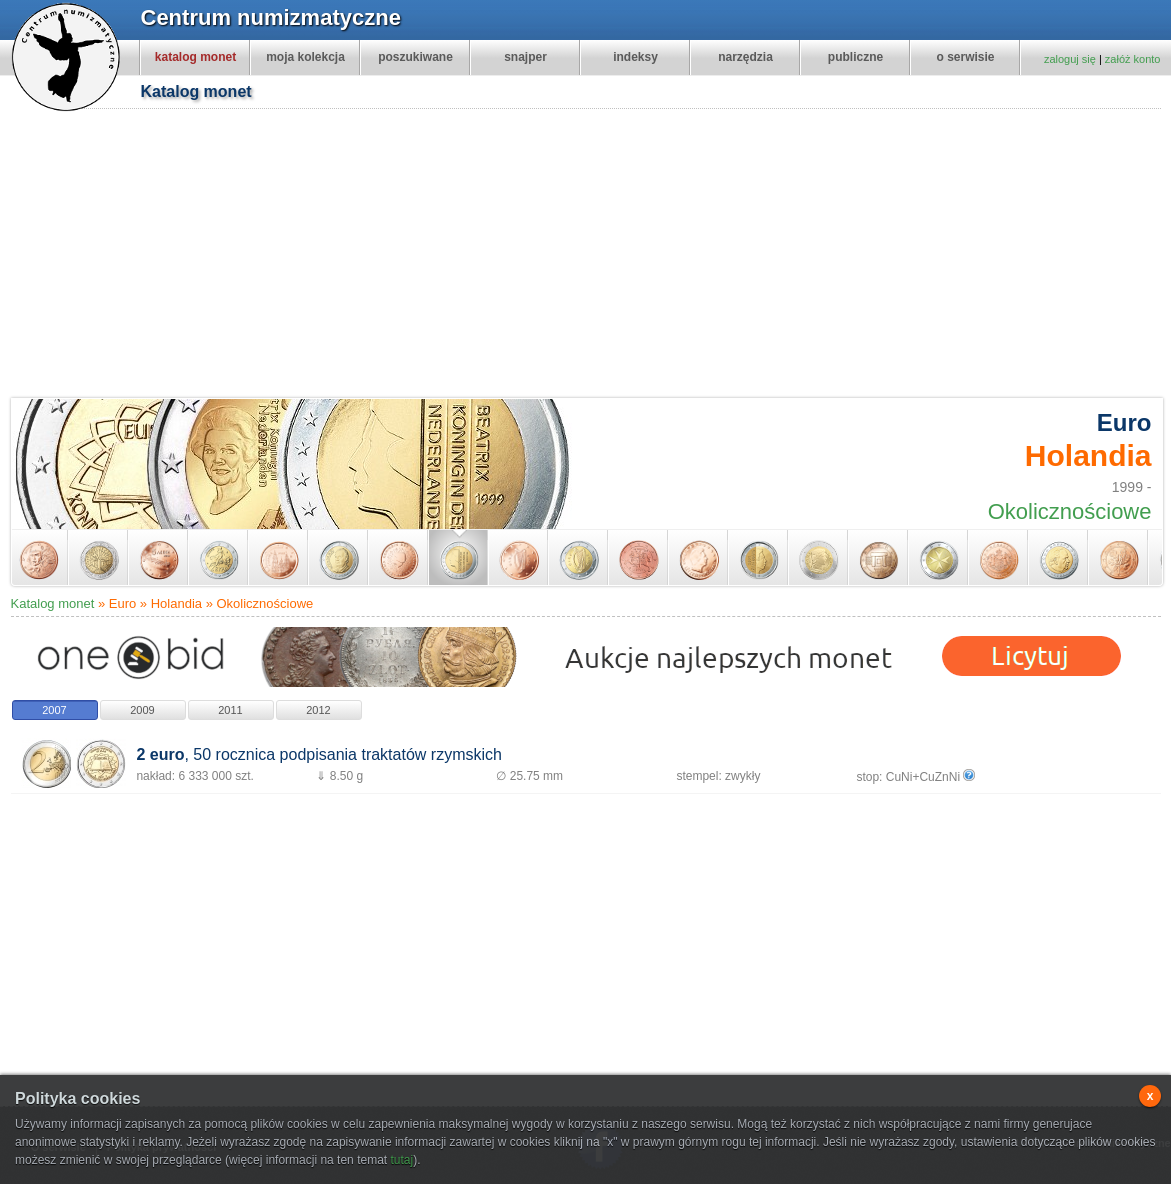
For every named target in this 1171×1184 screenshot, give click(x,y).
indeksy (635, 57)
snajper (525, 57)
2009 (142, 710)
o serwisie (965, 57)
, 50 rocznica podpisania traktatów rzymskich (318, 754)
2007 (54, 710)
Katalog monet (53, 603)
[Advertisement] (581, 256)
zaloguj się (1070, 59)
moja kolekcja (305, 57)
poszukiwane (415, 57)
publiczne (855, 57)
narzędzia (745, 57)
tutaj (401, 1160)
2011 (230, 710)
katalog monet (195, 57)
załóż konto (1133, 59)
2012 (318, 710)
